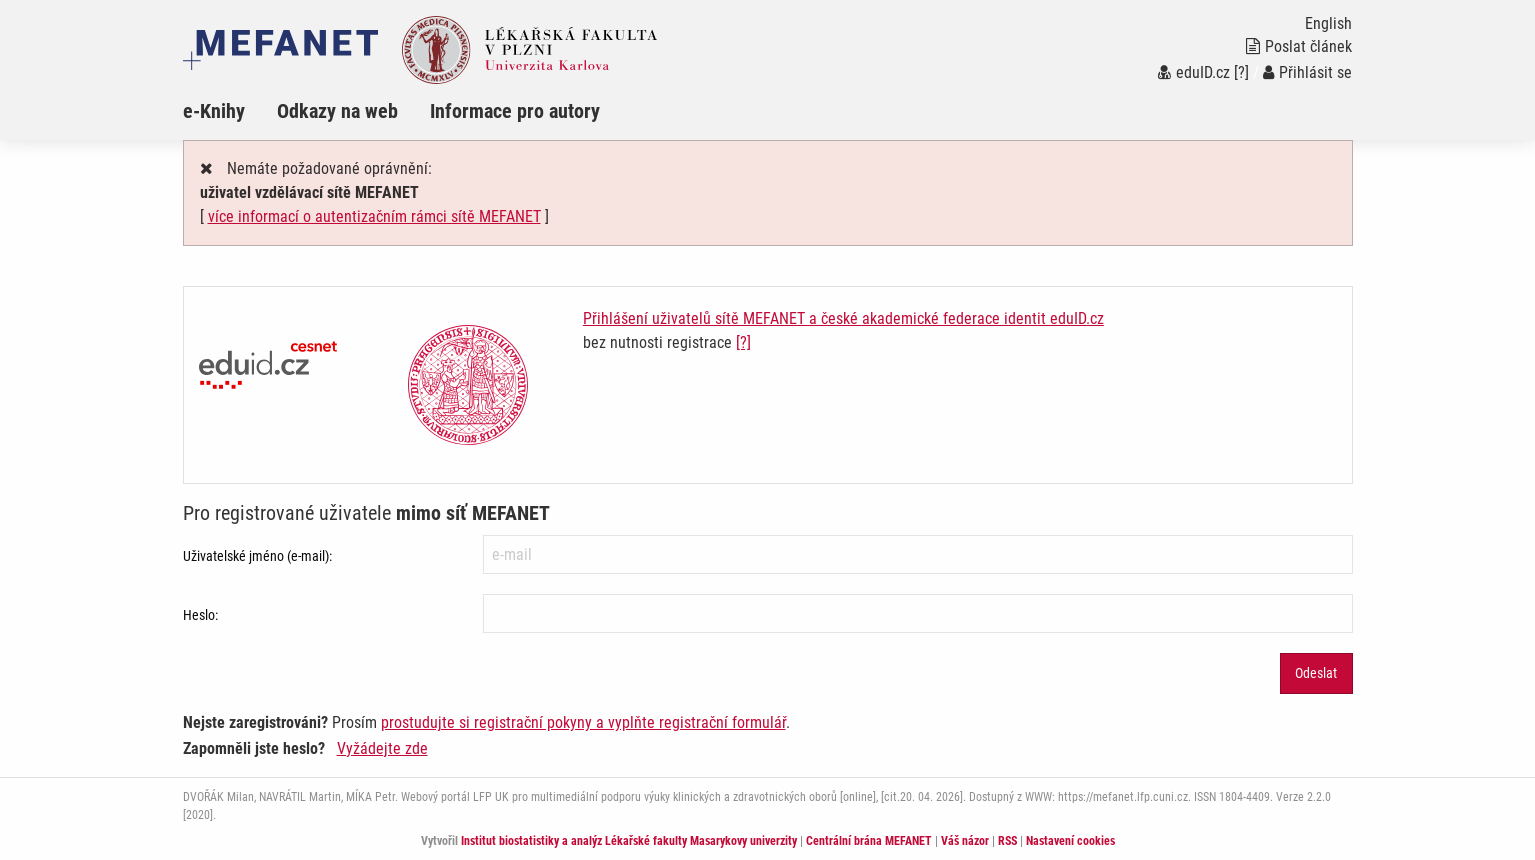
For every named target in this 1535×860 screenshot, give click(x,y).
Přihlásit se (1307, 72)
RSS (1007, 841)
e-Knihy (214, 111)
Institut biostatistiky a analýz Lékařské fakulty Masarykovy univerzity (629, 841)
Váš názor (965, 841)
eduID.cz (1194, 72)
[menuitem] (230, 111)
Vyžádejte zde (382, 748)
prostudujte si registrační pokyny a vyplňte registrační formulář (583, 722)
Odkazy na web (337, 111)
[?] (1241, 72)
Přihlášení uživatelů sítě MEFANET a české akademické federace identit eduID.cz (843, 318)
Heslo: (200, 615)
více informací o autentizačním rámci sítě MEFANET (374, 216)
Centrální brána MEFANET (869, 841)
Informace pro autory (515, 111)
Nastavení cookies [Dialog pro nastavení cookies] (1070, 841)
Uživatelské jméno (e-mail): (257, 556)
